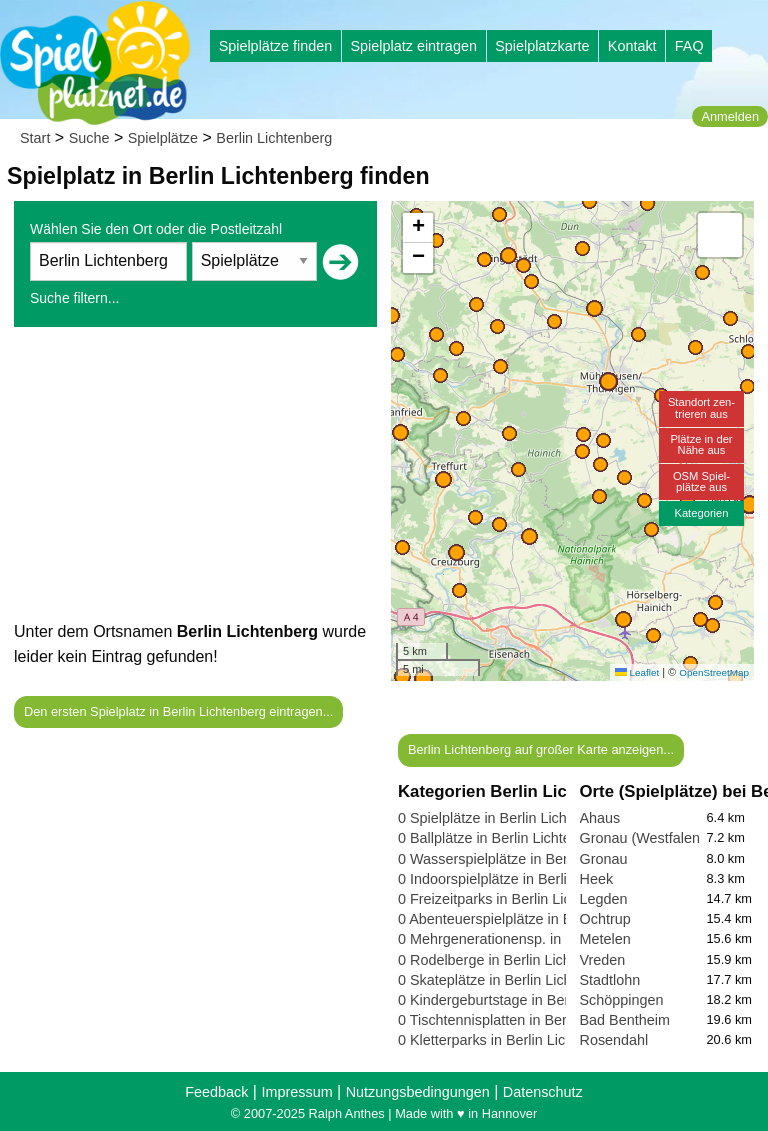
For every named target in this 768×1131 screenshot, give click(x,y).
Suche (89, 138)
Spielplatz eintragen (413, 46)
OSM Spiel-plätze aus (701, 481)
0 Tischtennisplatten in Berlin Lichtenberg (529, 1020)
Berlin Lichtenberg (274, 138)
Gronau (604, 859)
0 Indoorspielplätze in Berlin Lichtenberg (526, 879)
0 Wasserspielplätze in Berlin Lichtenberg (529, 859)
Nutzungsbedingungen (418, 1092)
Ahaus (600, 818)
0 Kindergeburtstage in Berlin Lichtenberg (530, 1000)
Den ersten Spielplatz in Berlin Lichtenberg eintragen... (178, 711)
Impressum (296, 1092)
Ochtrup (605, 919)
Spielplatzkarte (542, 46)
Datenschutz (543, 1092)
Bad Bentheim (625, 1020)
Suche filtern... (75, 298)
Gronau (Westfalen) (642, 838)
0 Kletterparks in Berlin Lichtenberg (510, 1040)
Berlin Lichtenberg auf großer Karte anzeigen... (541, 749)
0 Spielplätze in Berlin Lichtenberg (507, 818)
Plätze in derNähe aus (701, 444)
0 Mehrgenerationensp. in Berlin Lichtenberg (539, 939)
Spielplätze (163, 138)
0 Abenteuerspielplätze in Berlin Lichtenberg (538, 919)
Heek (597, 879)
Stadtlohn (610, 980)
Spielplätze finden (276, 46)
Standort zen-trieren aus (701, 407)
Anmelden (730, 116)
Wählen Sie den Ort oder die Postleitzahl (156, 229)
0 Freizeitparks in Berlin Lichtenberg (513, 899)
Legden (604, 899)
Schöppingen (622, 1000)
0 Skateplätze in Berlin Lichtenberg (509, 980)
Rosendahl (614, 1040)
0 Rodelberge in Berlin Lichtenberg (509, 960)
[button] (423, 678)
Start (35, 138)
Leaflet (637, 672)
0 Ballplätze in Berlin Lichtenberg (503, 838)
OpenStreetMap (714, 672)
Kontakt (632, 46)
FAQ (689, 46)
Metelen (605, 939)
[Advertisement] (195, 479)
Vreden (603, 960)
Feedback (216, 1092)
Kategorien (701, 513)
